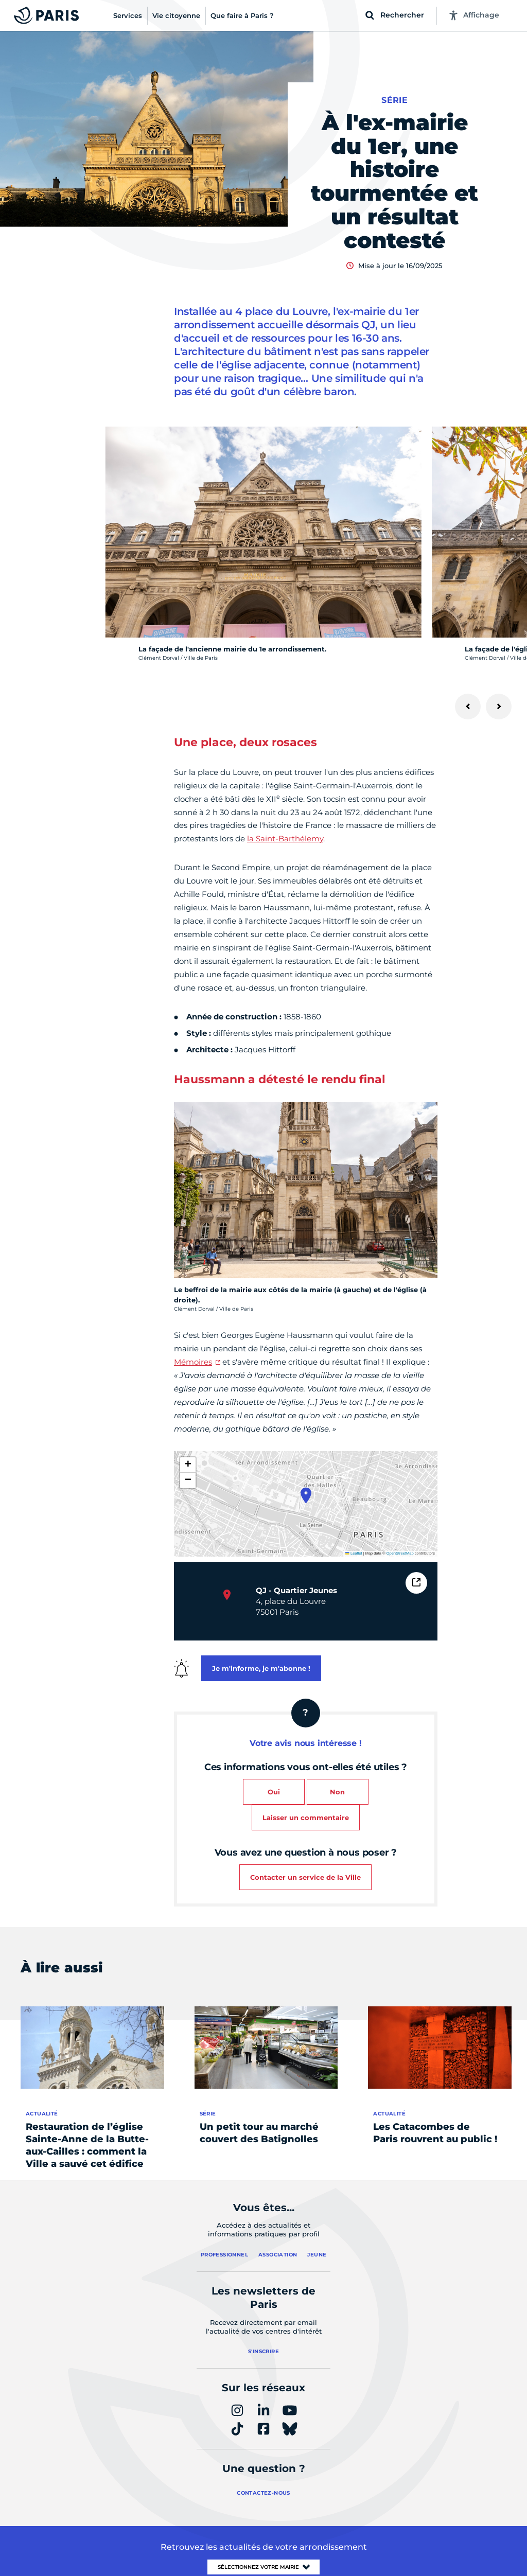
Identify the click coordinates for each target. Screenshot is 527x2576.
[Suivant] (499, 706)
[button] (306, 1495)
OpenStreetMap (400, 1553)
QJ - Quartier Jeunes (296, 1590)
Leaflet (353, 1553)
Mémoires (193, 1362)
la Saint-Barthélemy (285, 838)
